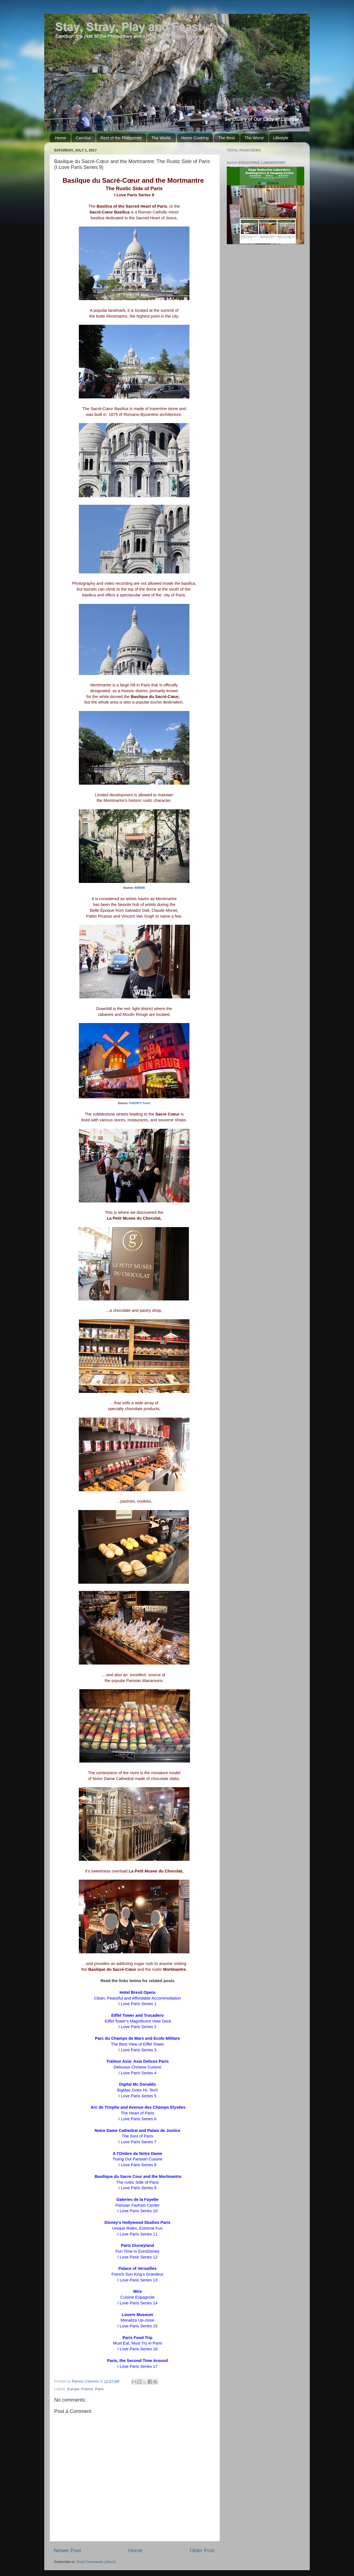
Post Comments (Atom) (96, 2562)
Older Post (202, 2550)
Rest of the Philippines (121, 137)
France (87, 2389)
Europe (73, 2389)
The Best (226, 137)
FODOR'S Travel (139, 1103)
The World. (161, 137)
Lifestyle (280, 137)
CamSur (83, 137)
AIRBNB (139, 887)
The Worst (254, 137)
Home (60, 137)
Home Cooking (195, 137)
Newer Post (67, 2550)
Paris (99, 2389)
